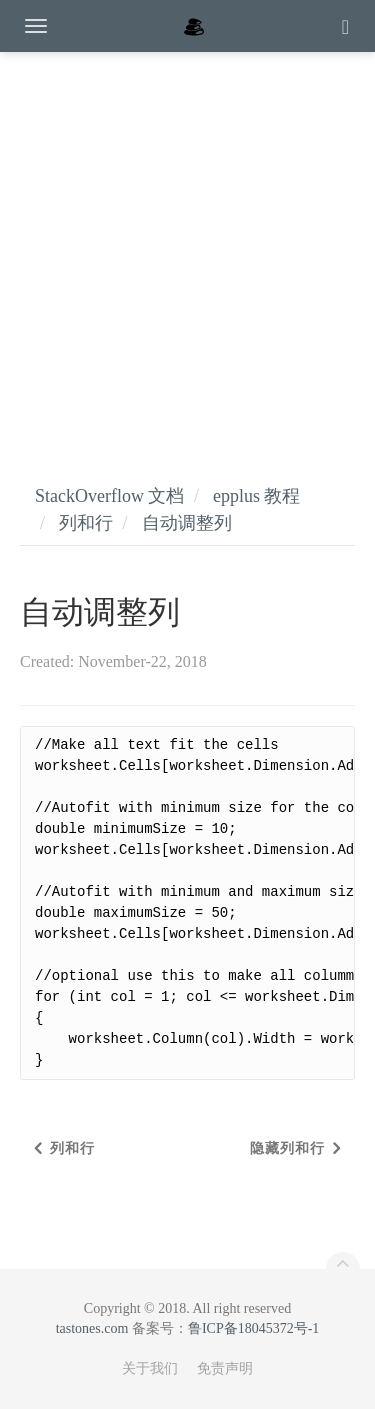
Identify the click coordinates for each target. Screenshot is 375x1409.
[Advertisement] (187, 247)
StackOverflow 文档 (109, 496)
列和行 (86, 523)
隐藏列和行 (287, 1148)
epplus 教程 (257, 496)
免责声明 (225, 1368)
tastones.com (92, 1328)
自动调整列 (187, 523)
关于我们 (150, 1368)
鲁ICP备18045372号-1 (253, 1328)
